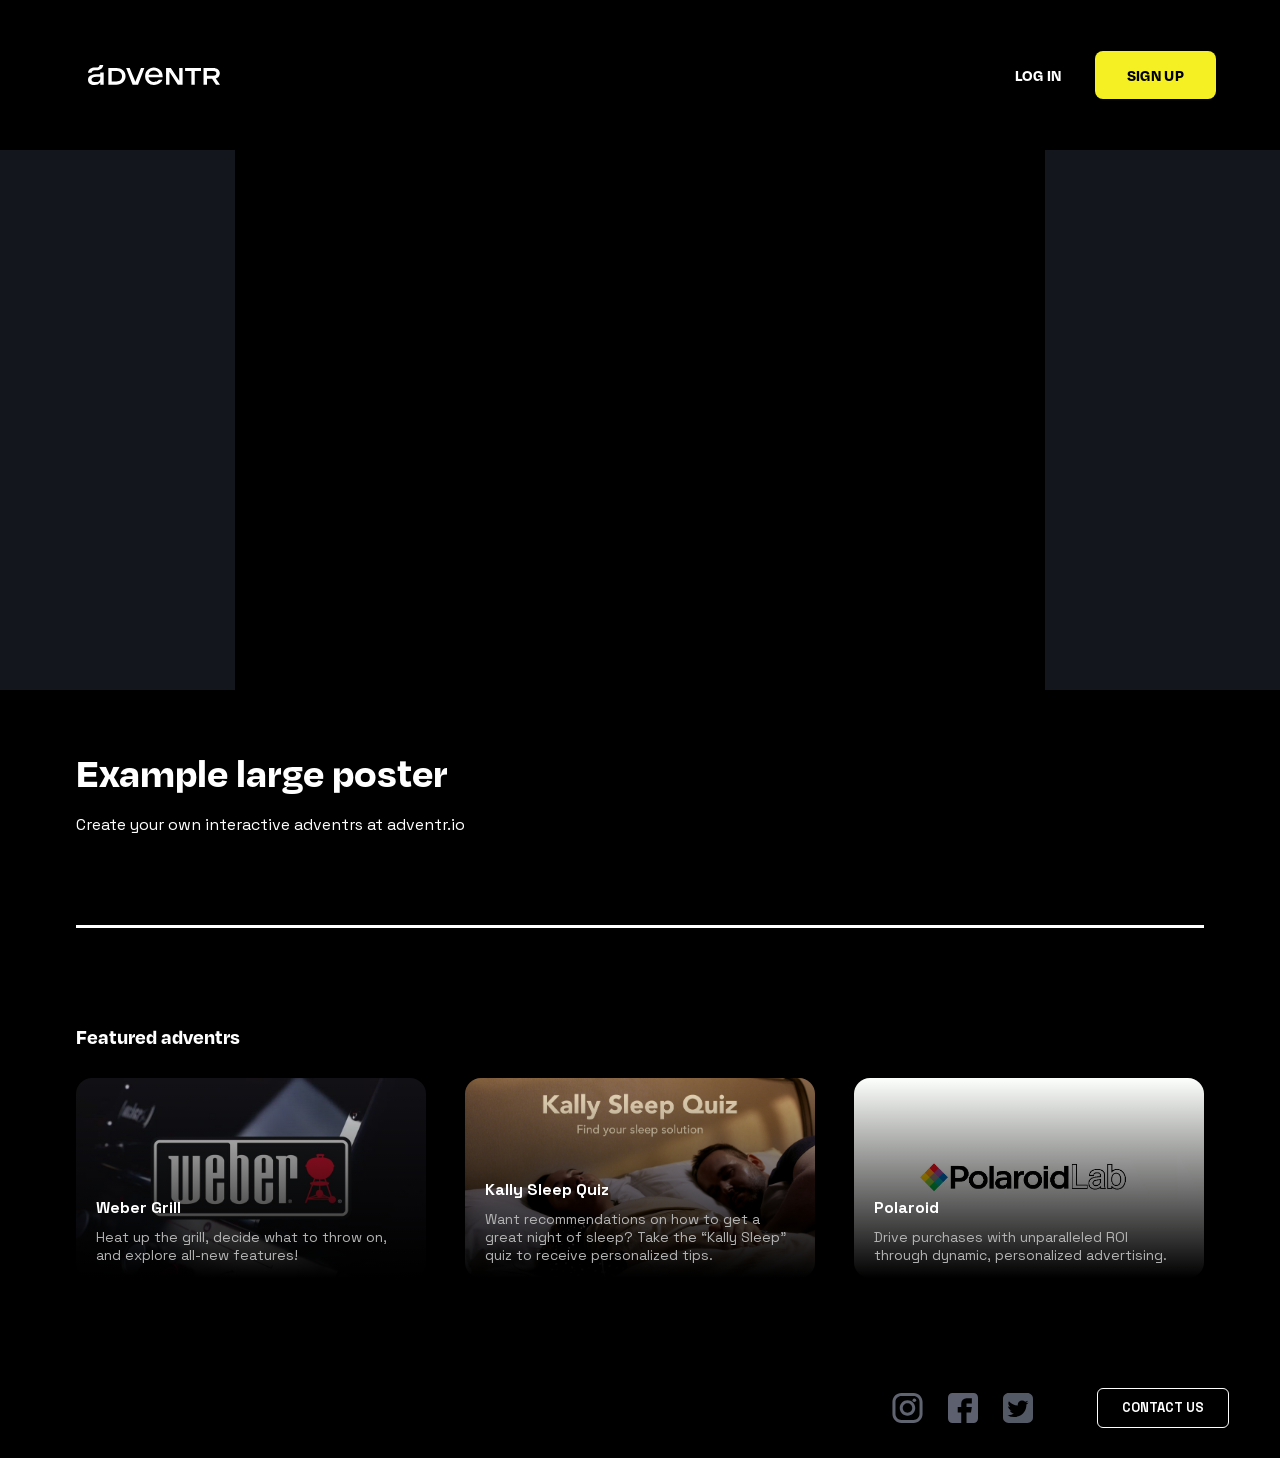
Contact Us (1163, 1407)
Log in (1038, 75)
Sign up (1155, 75)
